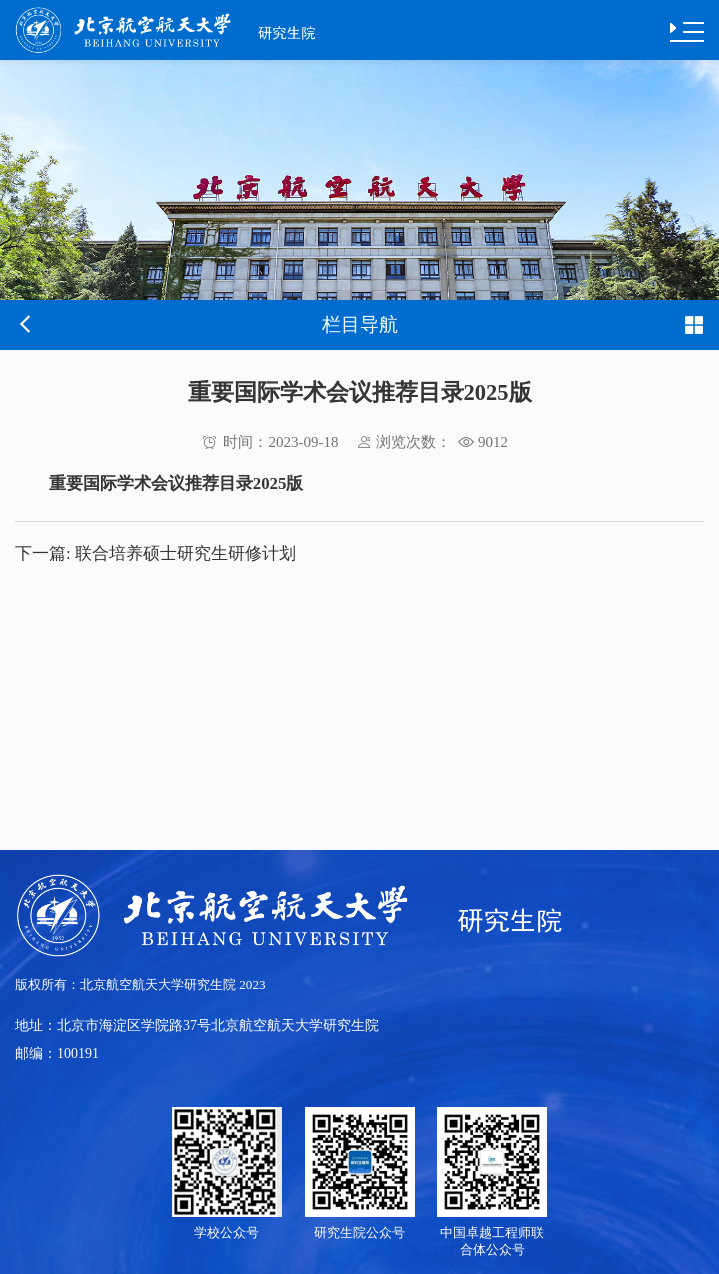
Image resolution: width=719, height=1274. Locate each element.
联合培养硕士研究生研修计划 (155, 553)
